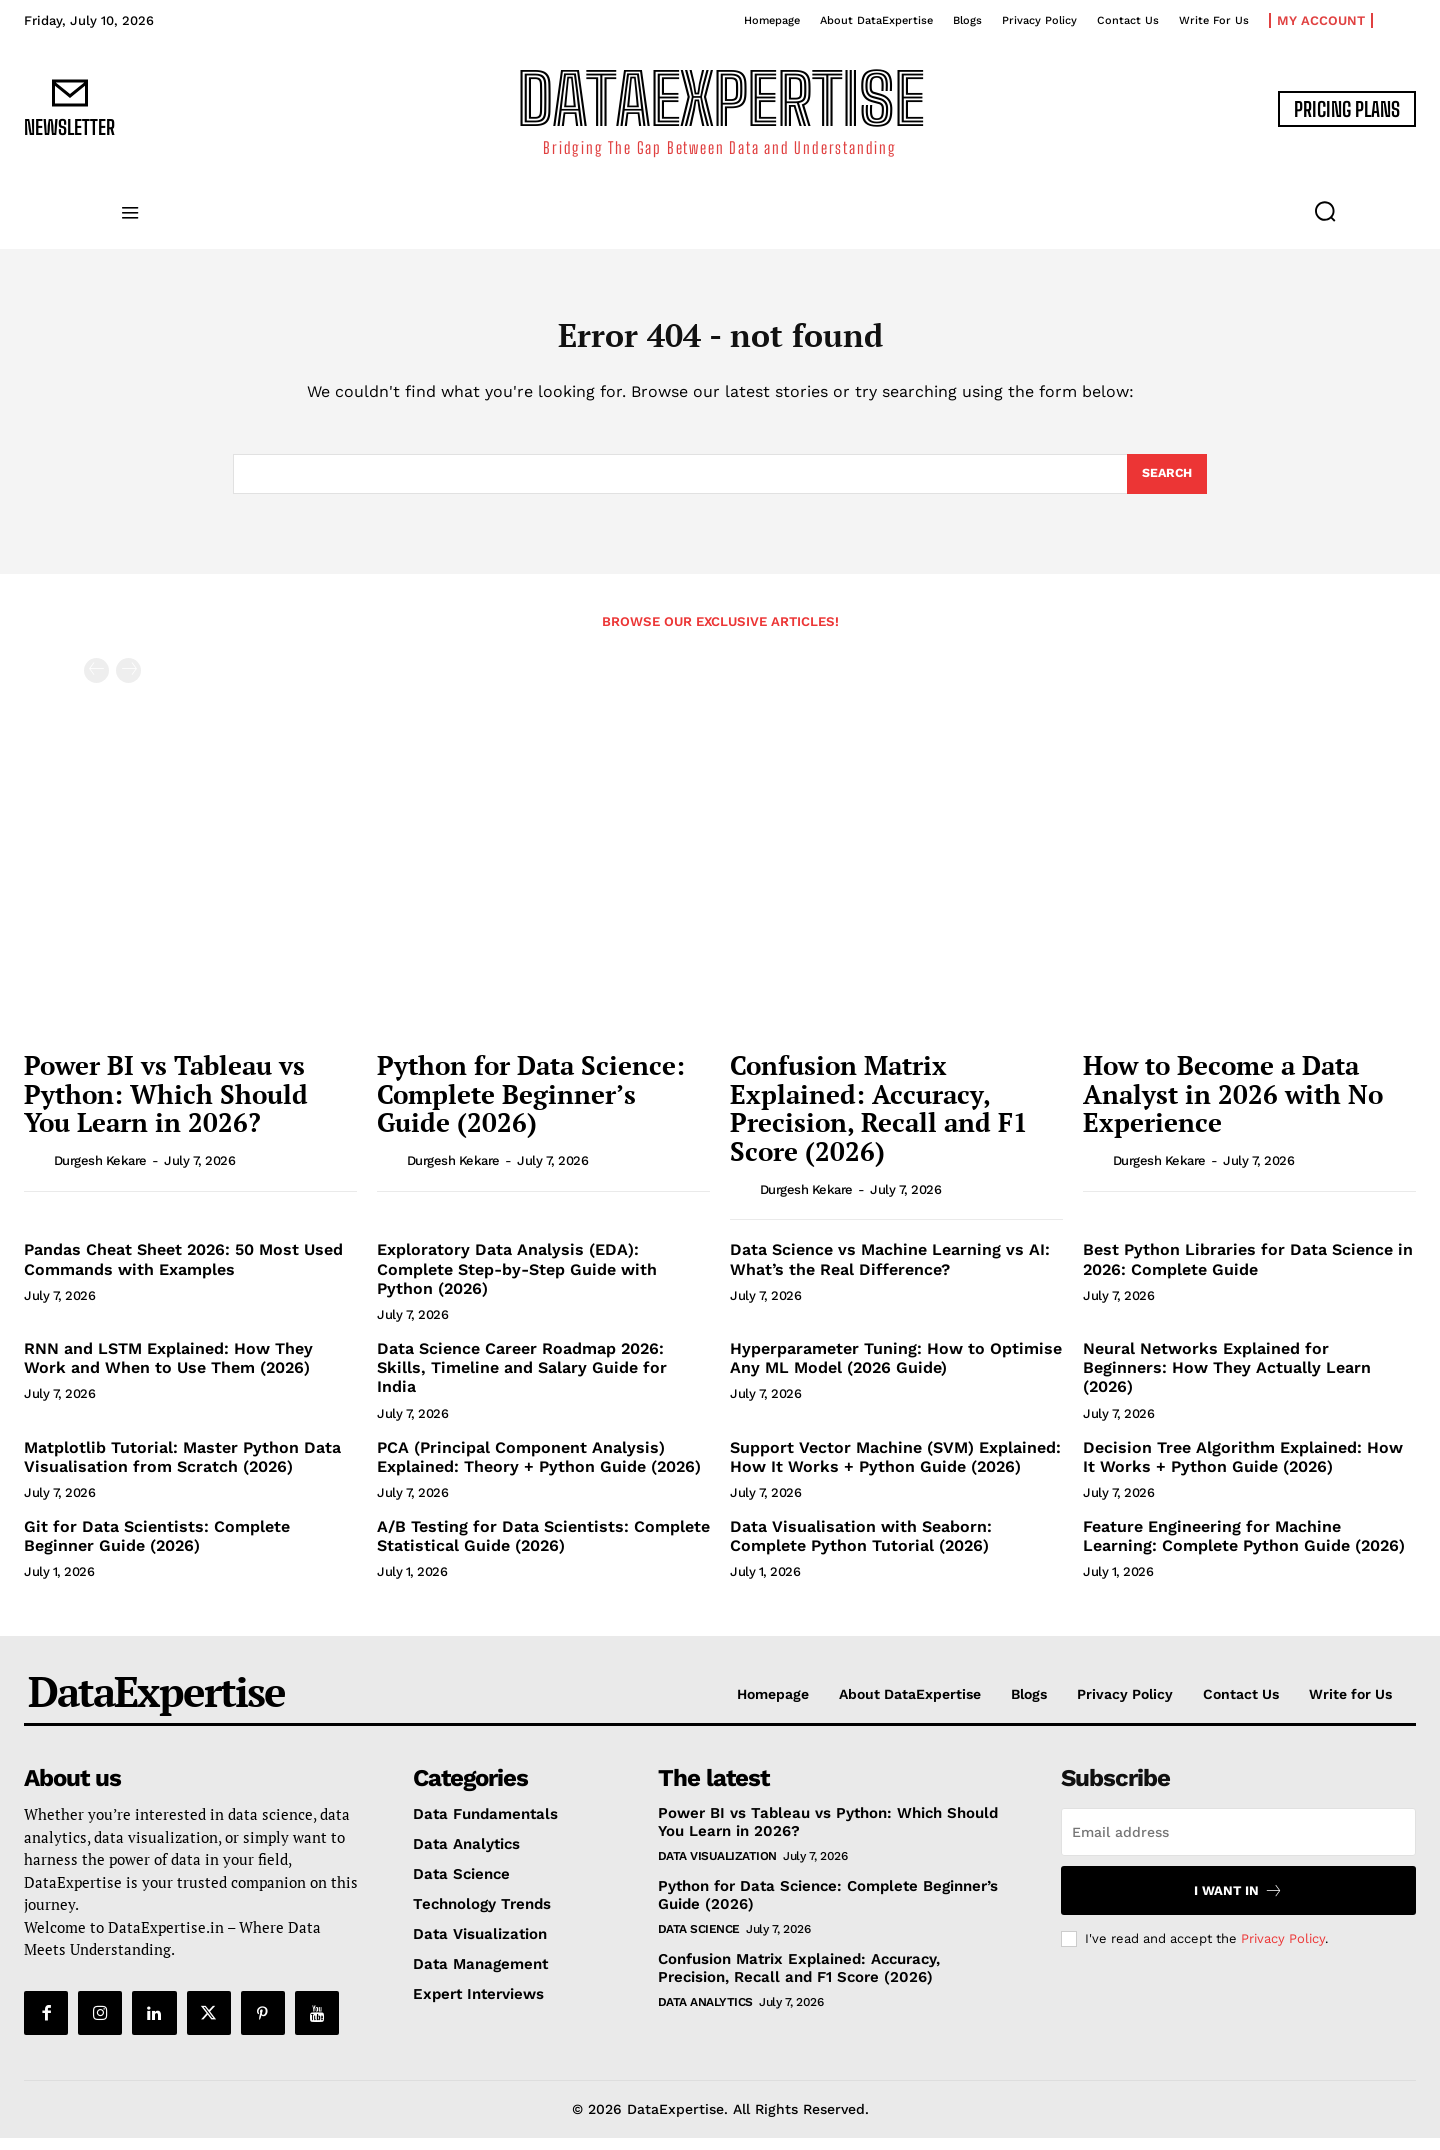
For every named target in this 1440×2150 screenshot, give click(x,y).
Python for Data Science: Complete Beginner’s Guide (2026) (531, 1105)
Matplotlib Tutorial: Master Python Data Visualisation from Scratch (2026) (182, 1469)
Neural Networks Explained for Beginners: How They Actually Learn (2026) (1227, 1379)
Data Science (699, 1941)
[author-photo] (37, 1172)
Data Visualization (717, 1868)
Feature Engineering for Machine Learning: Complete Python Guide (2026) (1244, 1548)
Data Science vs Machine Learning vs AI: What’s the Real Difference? (890, 1271)
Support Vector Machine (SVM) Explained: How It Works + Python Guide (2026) (895, 1469)
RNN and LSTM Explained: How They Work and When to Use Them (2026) (168, 1370)
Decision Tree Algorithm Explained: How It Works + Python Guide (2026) (1243, 1469)
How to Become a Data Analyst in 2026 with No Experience (1233, 1105)
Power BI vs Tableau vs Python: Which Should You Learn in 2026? (166, 1105)
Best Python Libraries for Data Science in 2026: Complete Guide (1248, 1271)
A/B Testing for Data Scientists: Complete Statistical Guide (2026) (543, 1548)
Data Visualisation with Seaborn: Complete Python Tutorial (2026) (861, 1548)
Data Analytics (705, 2014)
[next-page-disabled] (128, 682)
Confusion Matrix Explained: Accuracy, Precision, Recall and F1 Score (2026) (879, 1120)
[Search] (1165, 484)
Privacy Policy (1283, 1950)
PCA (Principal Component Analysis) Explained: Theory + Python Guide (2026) (539, 1469)
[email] (1238, 1844)
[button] (1325, 211)
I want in (1238, 1902)
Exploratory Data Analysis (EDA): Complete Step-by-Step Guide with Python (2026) (517, 1280)
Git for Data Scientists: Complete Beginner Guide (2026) (157, 1548)
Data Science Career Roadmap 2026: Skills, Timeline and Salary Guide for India (522, 1379)
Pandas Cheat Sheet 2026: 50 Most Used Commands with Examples (183, 1271)
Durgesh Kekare (100, 1172)
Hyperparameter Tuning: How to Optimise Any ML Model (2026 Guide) (896, 1370)
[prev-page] (96, 682)
